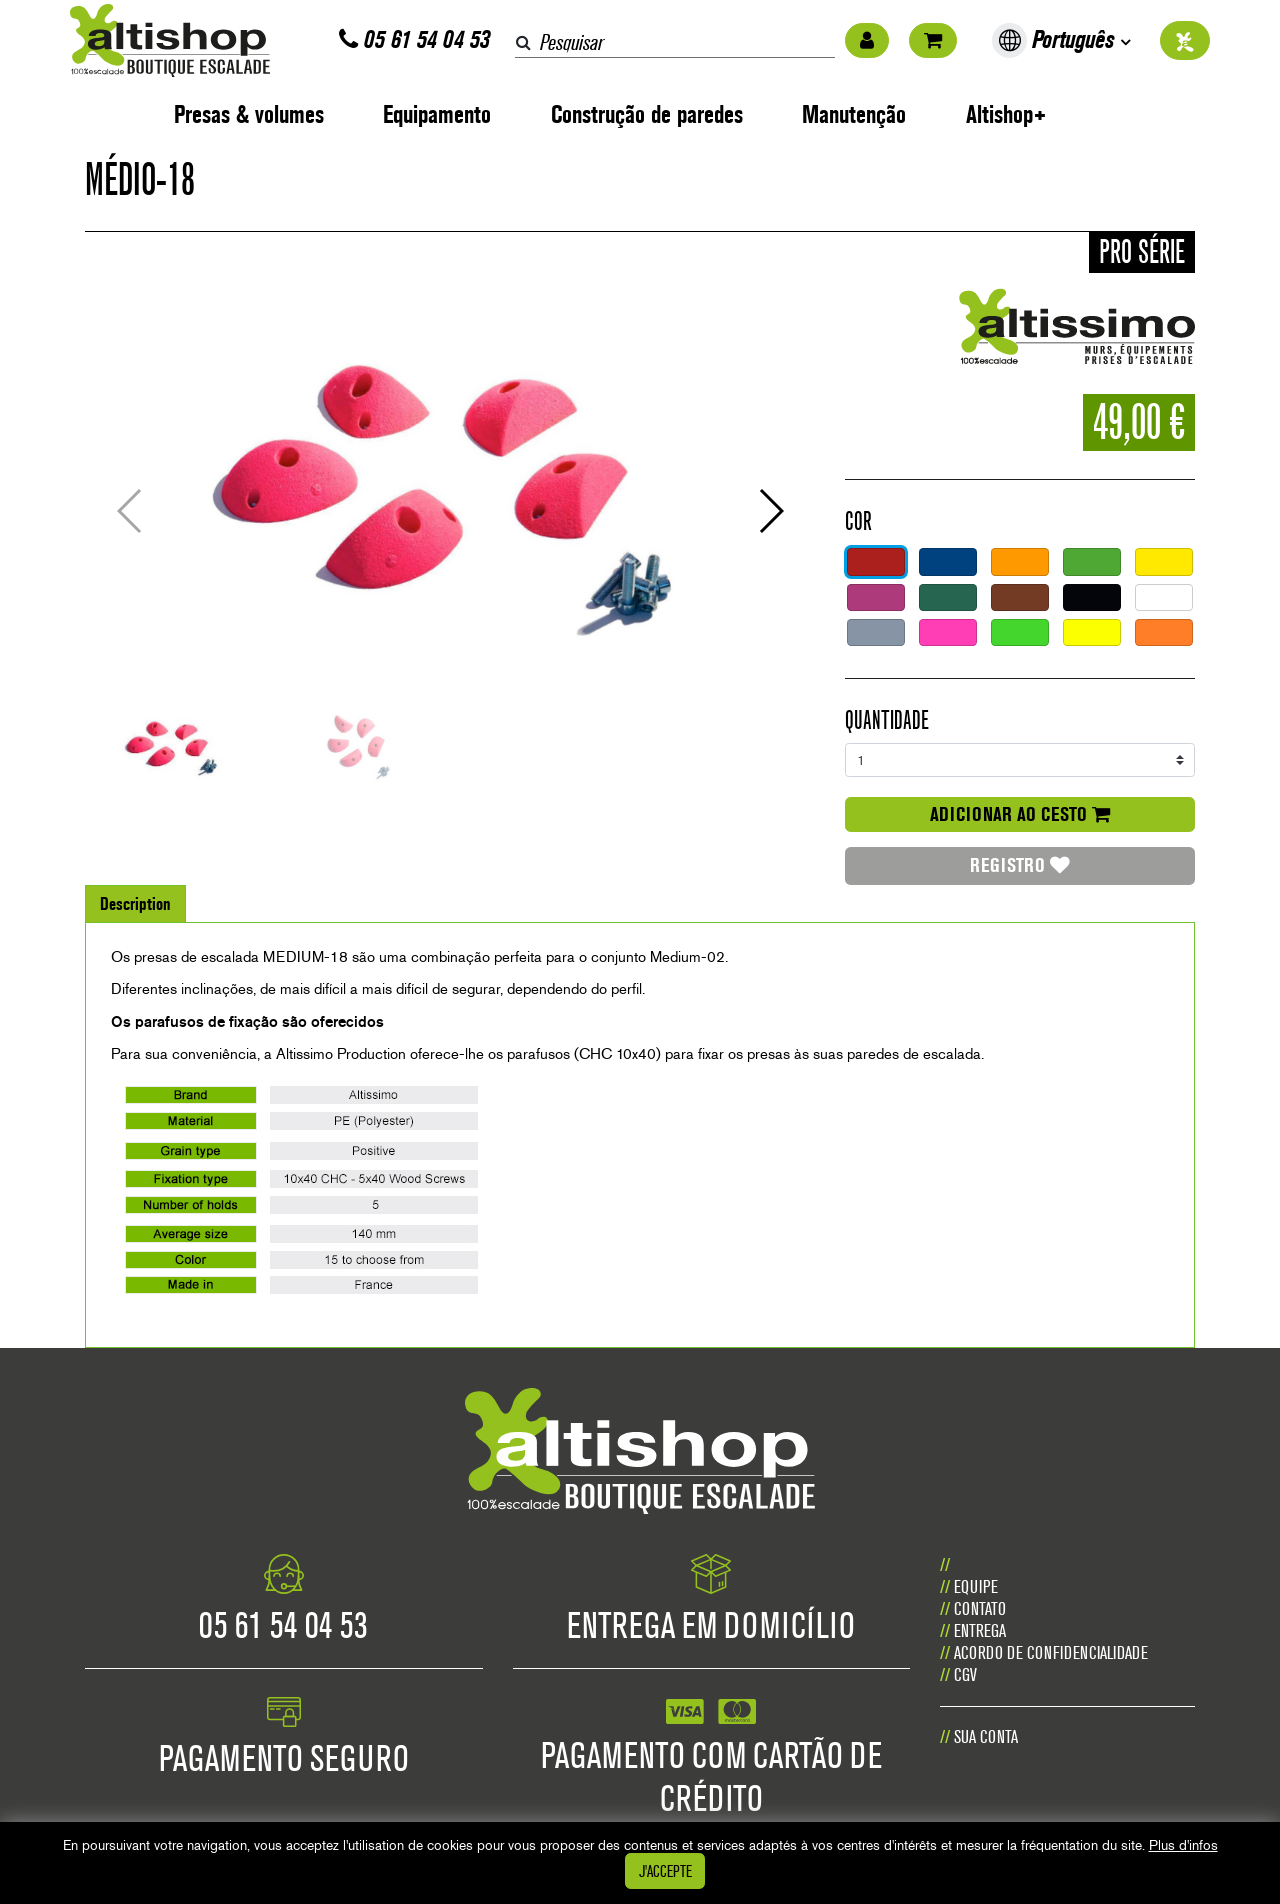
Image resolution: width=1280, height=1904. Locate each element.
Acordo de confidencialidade (1051, 1652)
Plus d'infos (1183, 1845)
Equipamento (437, 114)
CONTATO (980, 1608)
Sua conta (986, 1736)
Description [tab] (135, 903)
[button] (770, 511)
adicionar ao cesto (1020, 814)
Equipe (976, 1586)
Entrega (980, 1630)
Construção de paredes (647, 114)
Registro (1020, 865)
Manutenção (854, 114)
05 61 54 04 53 (414, 39)
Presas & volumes (249, 114)
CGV (965, 1674)
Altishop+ (1006, 114)
